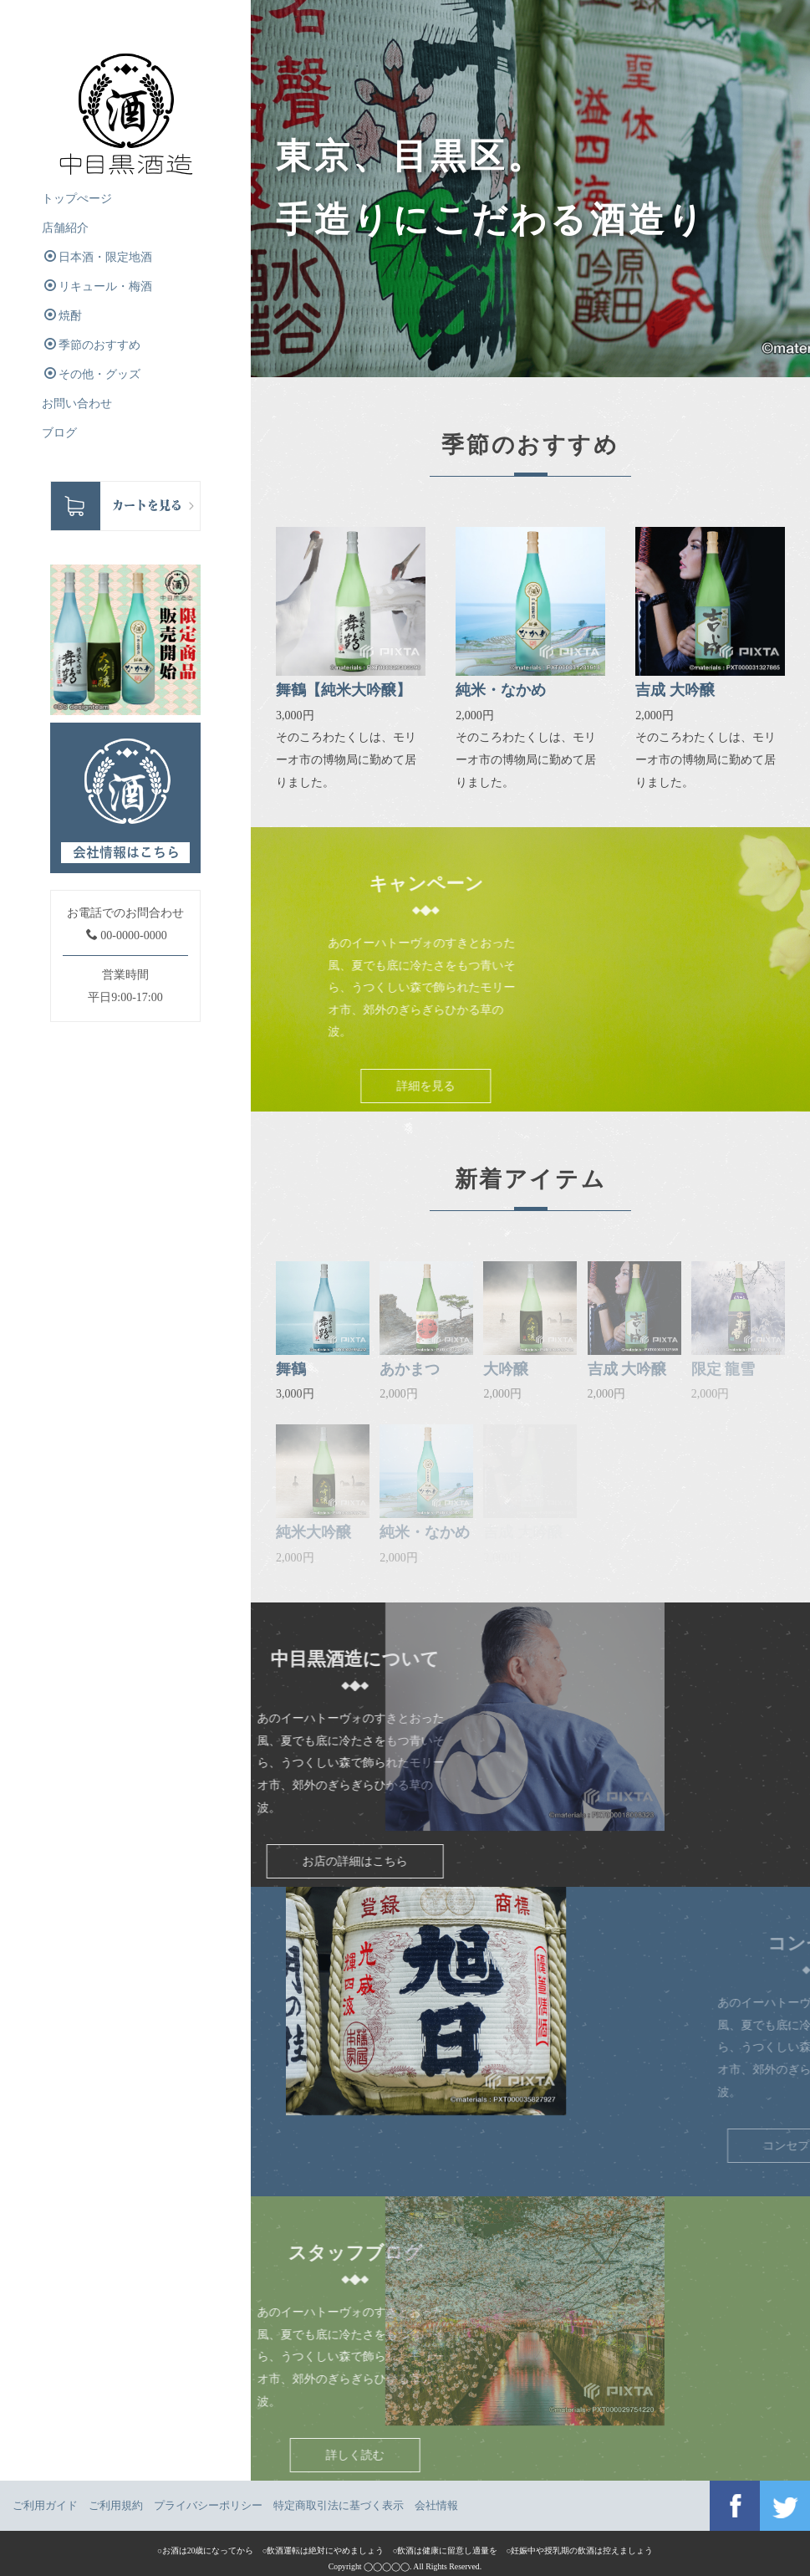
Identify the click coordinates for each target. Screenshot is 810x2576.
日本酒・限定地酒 (98, 256)
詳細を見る (517, 1086)
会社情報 (436, 2505)
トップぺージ (77, 198)
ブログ (59, 433)
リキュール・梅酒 (98, 286)
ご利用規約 (116, 2505)
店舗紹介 (65, 228)
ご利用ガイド (45, 2505)
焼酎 (63, 315)
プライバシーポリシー (208, 2505)
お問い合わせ (77, 403)
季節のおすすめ (92, 344)
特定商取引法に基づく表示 (338, 2505)
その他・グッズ (92, 374)
